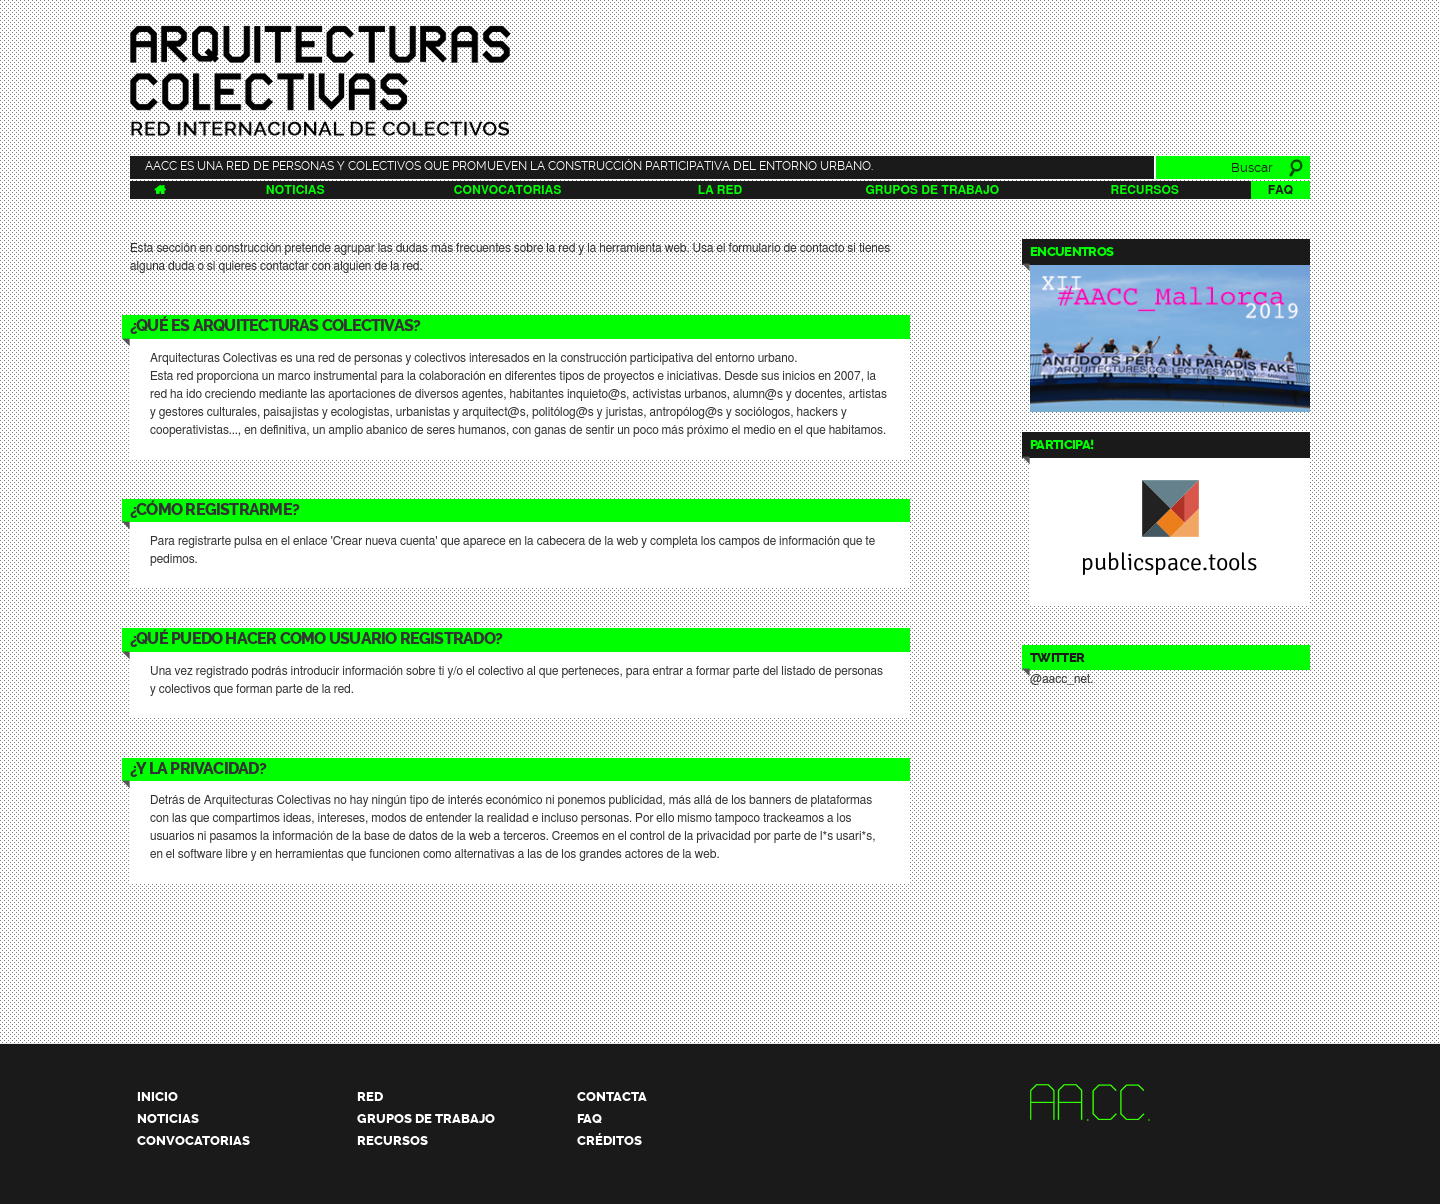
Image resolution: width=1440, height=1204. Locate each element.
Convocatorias (507, 190)
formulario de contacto (787, 248)
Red (370, 1096)
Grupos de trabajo (933, 190)
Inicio (157, 1096)
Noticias (295, 190)
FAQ (1280, 190)
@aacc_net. (1061, 679)
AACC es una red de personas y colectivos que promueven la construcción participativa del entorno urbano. (509, 166)
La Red (720, 190)
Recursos (1144, 190)
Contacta (612, 1096)
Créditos (609, 1140)
